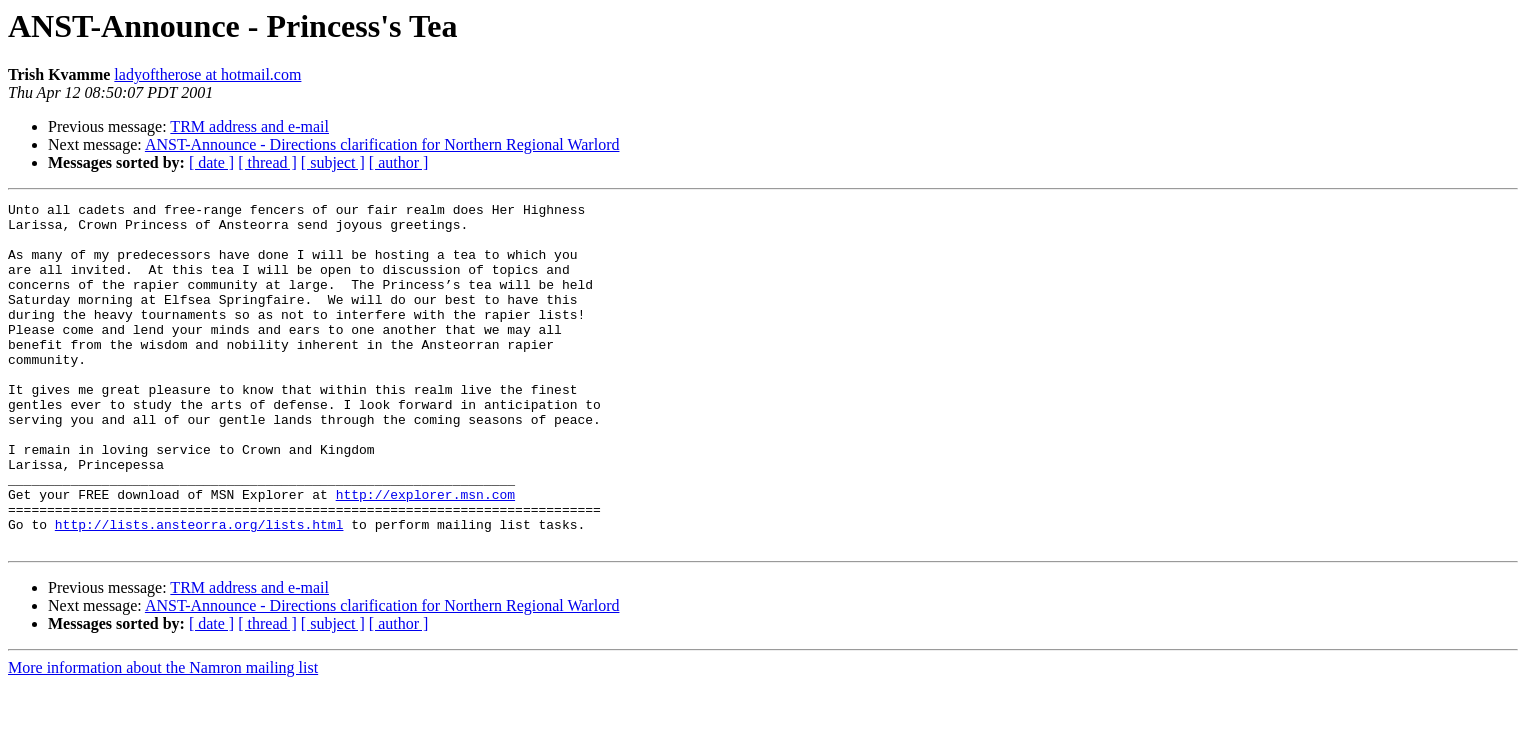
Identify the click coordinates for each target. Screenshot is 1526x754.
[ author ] (399, 162)
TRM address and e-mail (249, 126)
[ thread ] (267, 162)
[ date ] (211, 162)
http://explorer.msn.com (425, 554)
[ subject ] (333, 162)
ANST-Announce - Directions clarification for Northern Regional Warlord (382, 144)
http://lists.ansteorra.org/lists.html (199, 590)
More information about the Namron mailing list (163, 736)
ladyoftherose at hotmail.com (207, 74)
